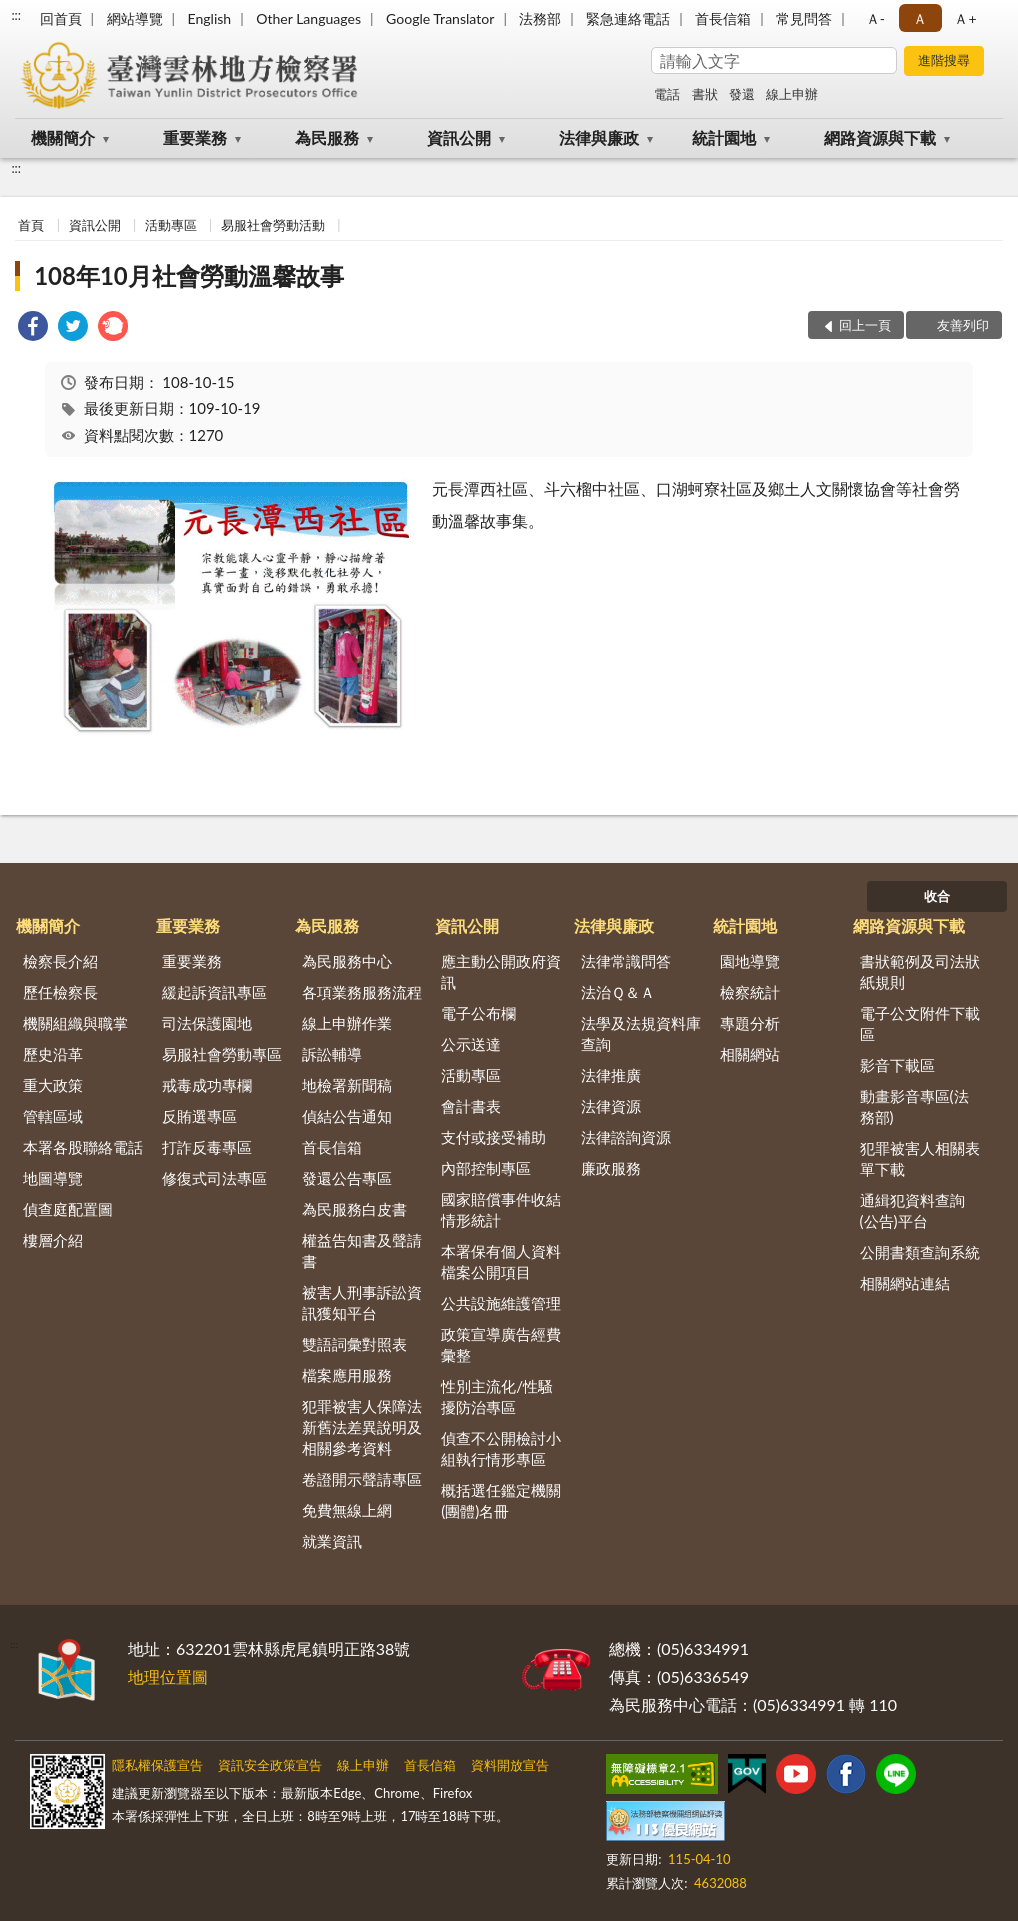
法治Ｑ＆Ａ (618, 992)
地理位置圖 (168, 1676)
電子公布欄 (478, 1013)
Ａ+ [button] (965, 18)
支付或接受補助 (493, 1137)
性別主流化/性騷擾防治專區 (497, 1396)
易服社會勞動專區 (222, 1054)
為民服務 (327, 137)
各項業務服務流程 (362, 992)
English (209, 18)
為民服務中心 (347, 961)
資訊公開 (459, 137)
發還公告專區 (347, 1178)
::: (16, 15)
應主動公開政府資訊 (501, 971)
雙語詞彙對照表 (354, 1344)
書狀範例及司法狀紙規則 (920, 971)
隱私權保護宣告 (157, 1765)
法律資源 (611, 1106)
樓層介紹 (53, 1240)
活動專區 (171, 225)
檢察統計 (750, 992)
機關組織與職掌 (75, 1023)
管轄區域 (53, 1116)
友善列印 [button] (963, 325)
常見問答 (804, 18)
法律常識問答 (626, 961)
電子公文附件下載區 (920, 1023)
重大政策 (53, 1085)
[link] (33, 328)
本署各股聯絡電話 (83, 1147)
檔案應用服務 (347, 1375)
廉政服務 (611, 1168)
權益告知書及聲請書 (362, 1250)
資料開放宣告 (510, 1765)
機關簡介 (63, 137)
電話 (667, 94)
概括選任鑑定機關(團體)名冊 (501, 1500)
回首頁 (61, 18)
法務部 (540, 18)
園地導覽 (750, 961)
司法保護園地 (207, 1023)
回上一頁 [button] (865, 325)
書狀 (705, 94)
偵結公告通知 (347, 1116)
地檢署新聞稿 (347, 1085)
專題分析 (750, 1023)
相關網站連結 (905, 1283)
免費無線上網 (347, 1510)
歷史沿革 (53, 1054)
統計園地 (724, 137)
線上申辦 (792, 94)
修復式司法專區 (214, 1178)
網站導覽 (135, 18)
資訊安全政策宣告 (270, 1765)
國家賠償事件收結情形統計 (501, 1209)
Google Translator (440, 18)
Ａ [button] (920, 18)
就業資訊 (332, 1541)
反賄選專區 (199, 1116)
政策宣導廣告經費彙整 (501, 1344)
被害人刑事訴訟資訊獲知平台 (362, 1302)
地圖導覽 (53, 1178)
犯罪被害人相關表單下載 (920, 1158)
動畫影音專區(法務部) (914, 1106)
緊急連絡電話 (628, 18)
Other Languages (308, 18)
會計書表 (471, 1106)
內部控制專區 (486, 1168)
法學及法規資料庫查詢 (641, 1033)
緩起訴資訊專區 (214, 992)
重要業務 (195, 137)
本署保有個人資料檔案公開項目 (501, 1261)
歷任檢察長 (60, 992)
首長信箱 (723, 18)
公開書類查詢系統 (920, 1252)
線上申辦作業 (347, 1023)
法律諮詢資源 (626, 1137)
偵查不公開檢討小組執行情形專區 (501, 1448)
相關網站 (750, 1054)
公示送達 (471, 1044)
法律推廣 (611, 1075)
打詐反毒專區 (207, 1147)
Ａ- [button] (875, 18)
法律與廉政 (599, 137)
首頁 (31, 225)
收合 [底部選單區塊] (937, 896)
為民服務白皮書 (354, 1209)
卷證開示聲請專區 (362, 1479)
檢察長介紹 (60, 961)
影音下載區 (897, 1065)
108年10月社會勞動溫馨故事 (189, 275)
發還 (742, 94)
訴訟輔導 (332, 1054)
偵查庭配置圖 (68, 1209)
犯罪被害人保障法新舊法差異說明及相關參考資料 (362, 1427)
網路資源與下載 (880, 137)
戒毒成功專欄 (207, 1085)
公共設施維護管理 (501, 1303)
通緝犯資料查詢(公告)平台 (912, 1210)
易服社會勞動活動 (273, 225)
